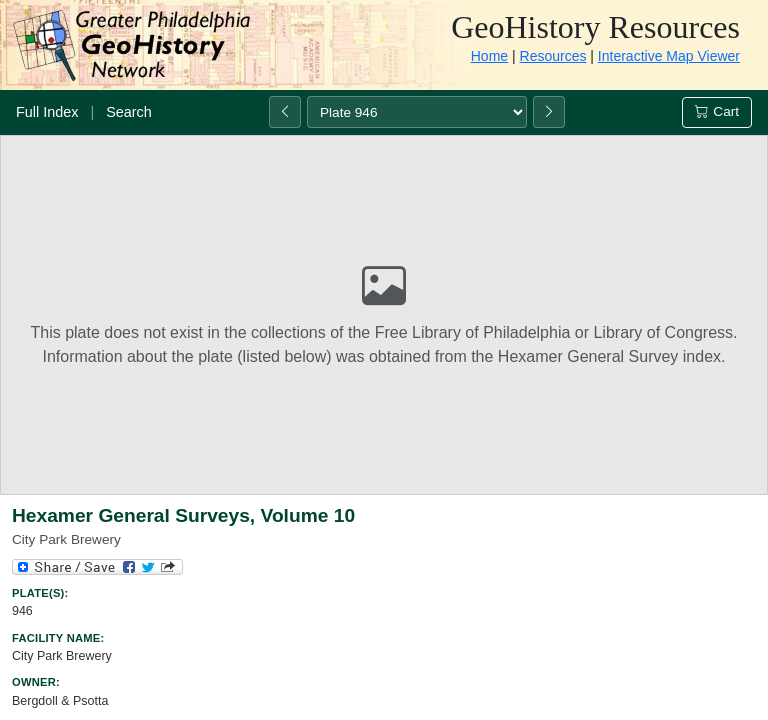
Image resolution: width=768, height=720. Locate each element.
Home (489, 56)
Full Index (47, 112)
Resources (553, 56)
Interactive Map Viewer (669, 56)
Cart (717, 111)
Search (129, 112)
